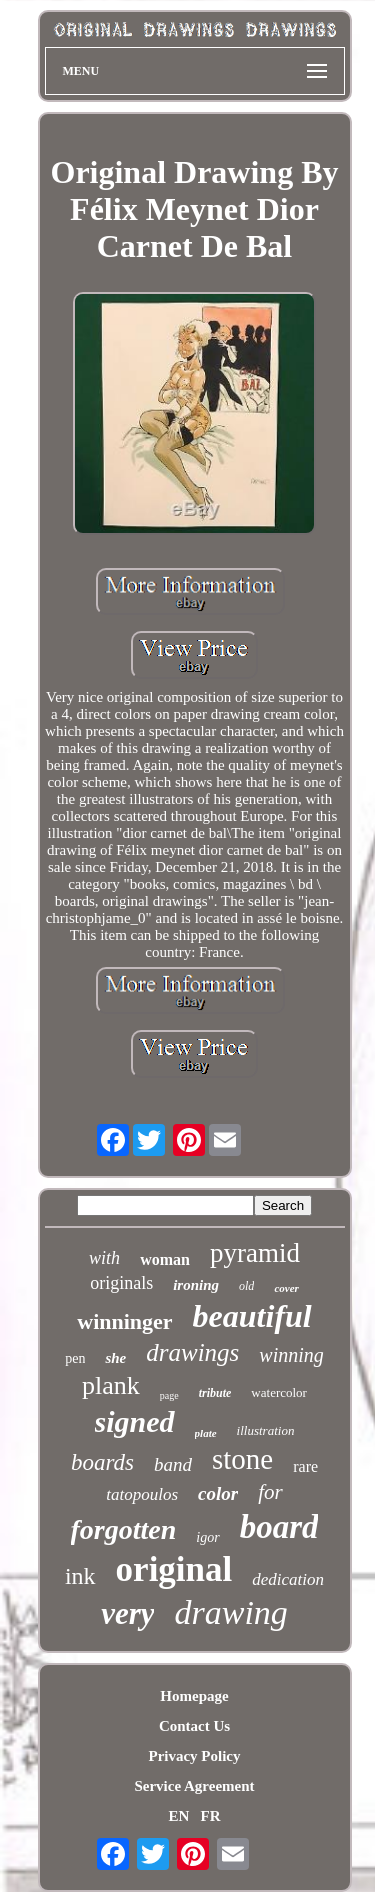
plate (206, 1433)
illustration (266, 1430)
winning (291, 1355)
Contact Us (194, 1726)
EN (178, 1816)
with (104, 1258)
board (279, 1527)
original (174, 1569)
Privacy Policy (194, 1756)
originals (121, 1283)
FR (211, 1816)
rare (305, 1466)
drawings (192, 1352)
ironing (196, 1285)
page (169, 1395)
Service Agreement (194, 1786)
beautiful (252, 1316)
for (270, 1492)
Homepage (194, 1696)
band (173, 1464)
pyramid (255, 1253)
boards (102, 1462)
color (218, 1493)
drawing (230, 1612)
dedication (288, 1579)
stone (242, 1459)
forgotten (124, 1529)
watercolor (279, 1392)
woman (165, 1259)
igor (207, 1537)
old (246, 1286)
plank (111, 1385)
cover (286, 1288)
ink (80, 1576)
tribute (215, 1393)
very (127, 1613)
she (115, 1358)
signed (135, 1421)
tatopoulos (142, 1494)
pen (75, 1358)
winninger (124, 1321)
